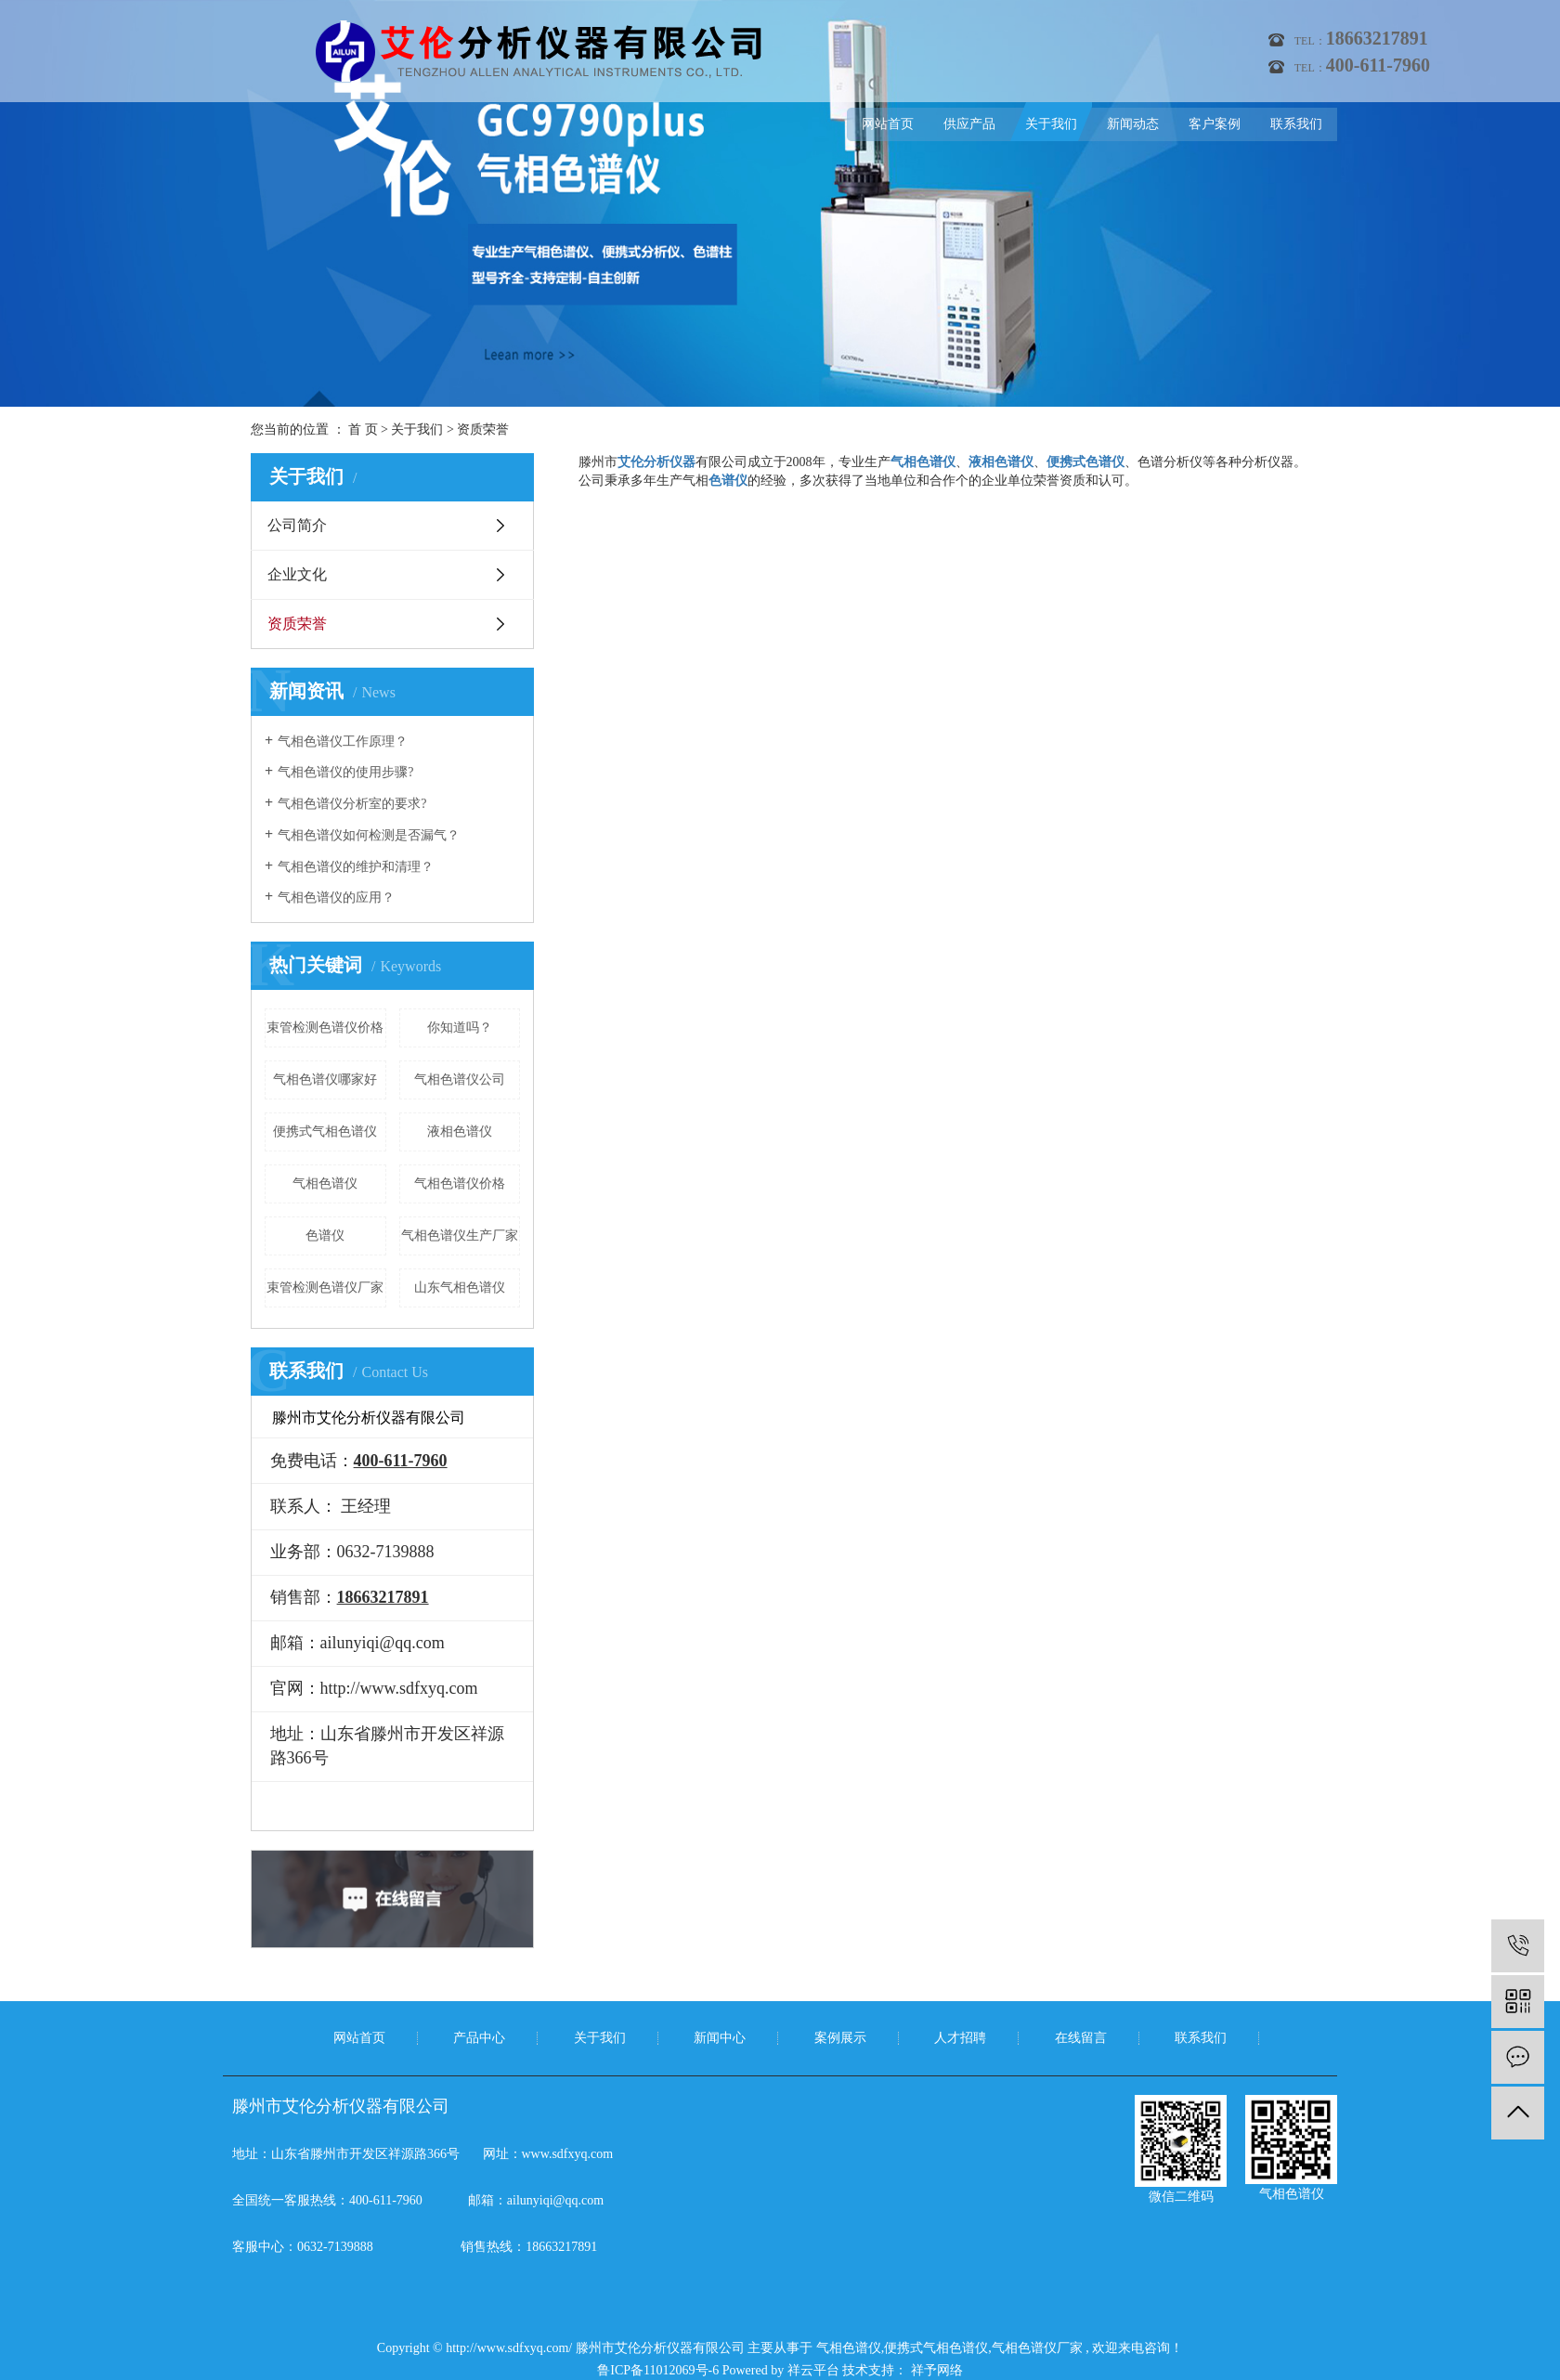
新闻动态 (1133, 124)
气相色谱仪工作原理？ (343, 741)
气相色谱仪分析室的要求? (352, 804)
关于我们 (1051, 124)
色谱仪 (325, 1235)
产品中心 (479, 2038)
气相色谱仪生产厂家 (459, 1235)
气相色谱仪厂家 (1037, 2348)
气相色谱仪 (325, 1183)
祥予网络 (935, 2370)
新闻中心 (720, 2038)
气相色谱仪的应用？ (336, 897)
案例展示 (840, 2038)
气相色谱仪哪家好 (325, 1079)
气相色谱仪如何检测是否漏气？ (369, 835)
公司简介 (297, 525)
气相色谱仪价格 (459, 1183)
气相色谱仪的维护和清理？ (356, 867)
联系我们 (1296, 124)
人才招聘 (960, 2038)
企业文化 (297, 574)
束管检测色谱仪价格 (325, 1027)
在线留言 (1081, 2038)
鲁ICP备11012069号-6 (658, 2370)
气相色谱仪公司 (459, 1079)
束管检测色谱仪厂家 (325, 1287)
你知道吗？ (459, 1027)
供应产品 (969, 124)
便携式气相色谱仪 (325, 1131)
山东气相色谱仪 (459, 1287)
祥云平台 (813, 2370)
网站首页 (888, 124)
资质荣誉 (297, 623)
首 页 (363, 429)
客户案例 (1215, 124)
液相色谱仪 (459, 1131)
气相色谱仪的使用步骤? (345, 772)
